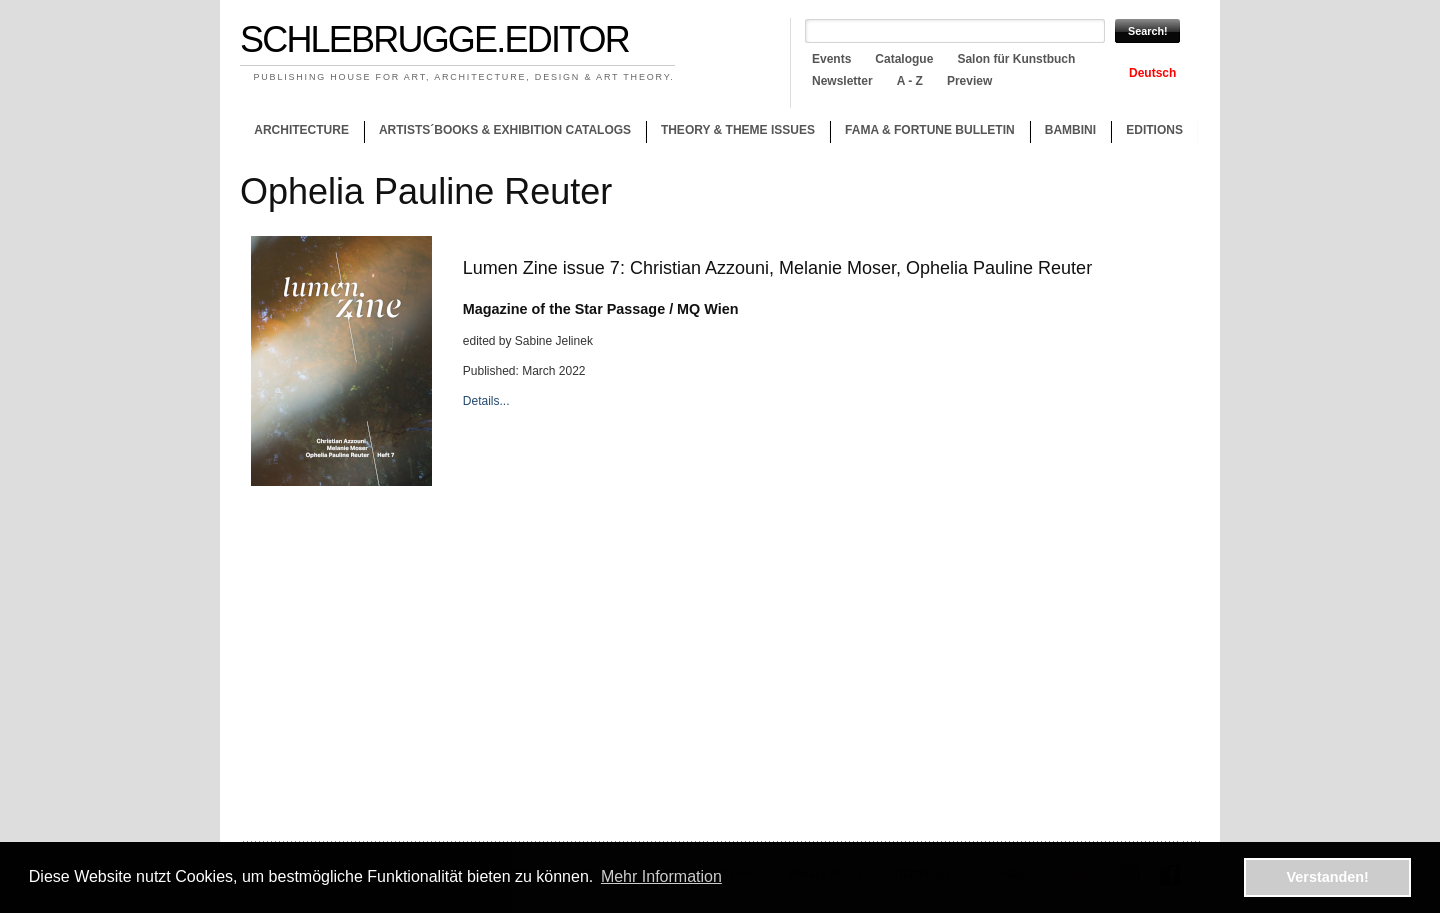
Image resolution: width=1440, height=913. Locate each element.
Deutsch (1152, 73)
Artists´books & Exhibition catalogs (505, 130)
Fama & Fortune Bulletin (930, 130)
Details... (486, 401)
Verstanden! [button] (1328, 877)
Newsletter (842, 81)
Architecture (301, 130)
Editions (1154, 130)
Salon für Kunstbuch (1016, 59)
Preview (969, 81)
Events (831, 59)
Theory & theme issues (733, 133)
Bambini (1070, 130)
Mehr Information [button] (661, 876)
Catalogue (904, 59)
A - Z (910, 81)
